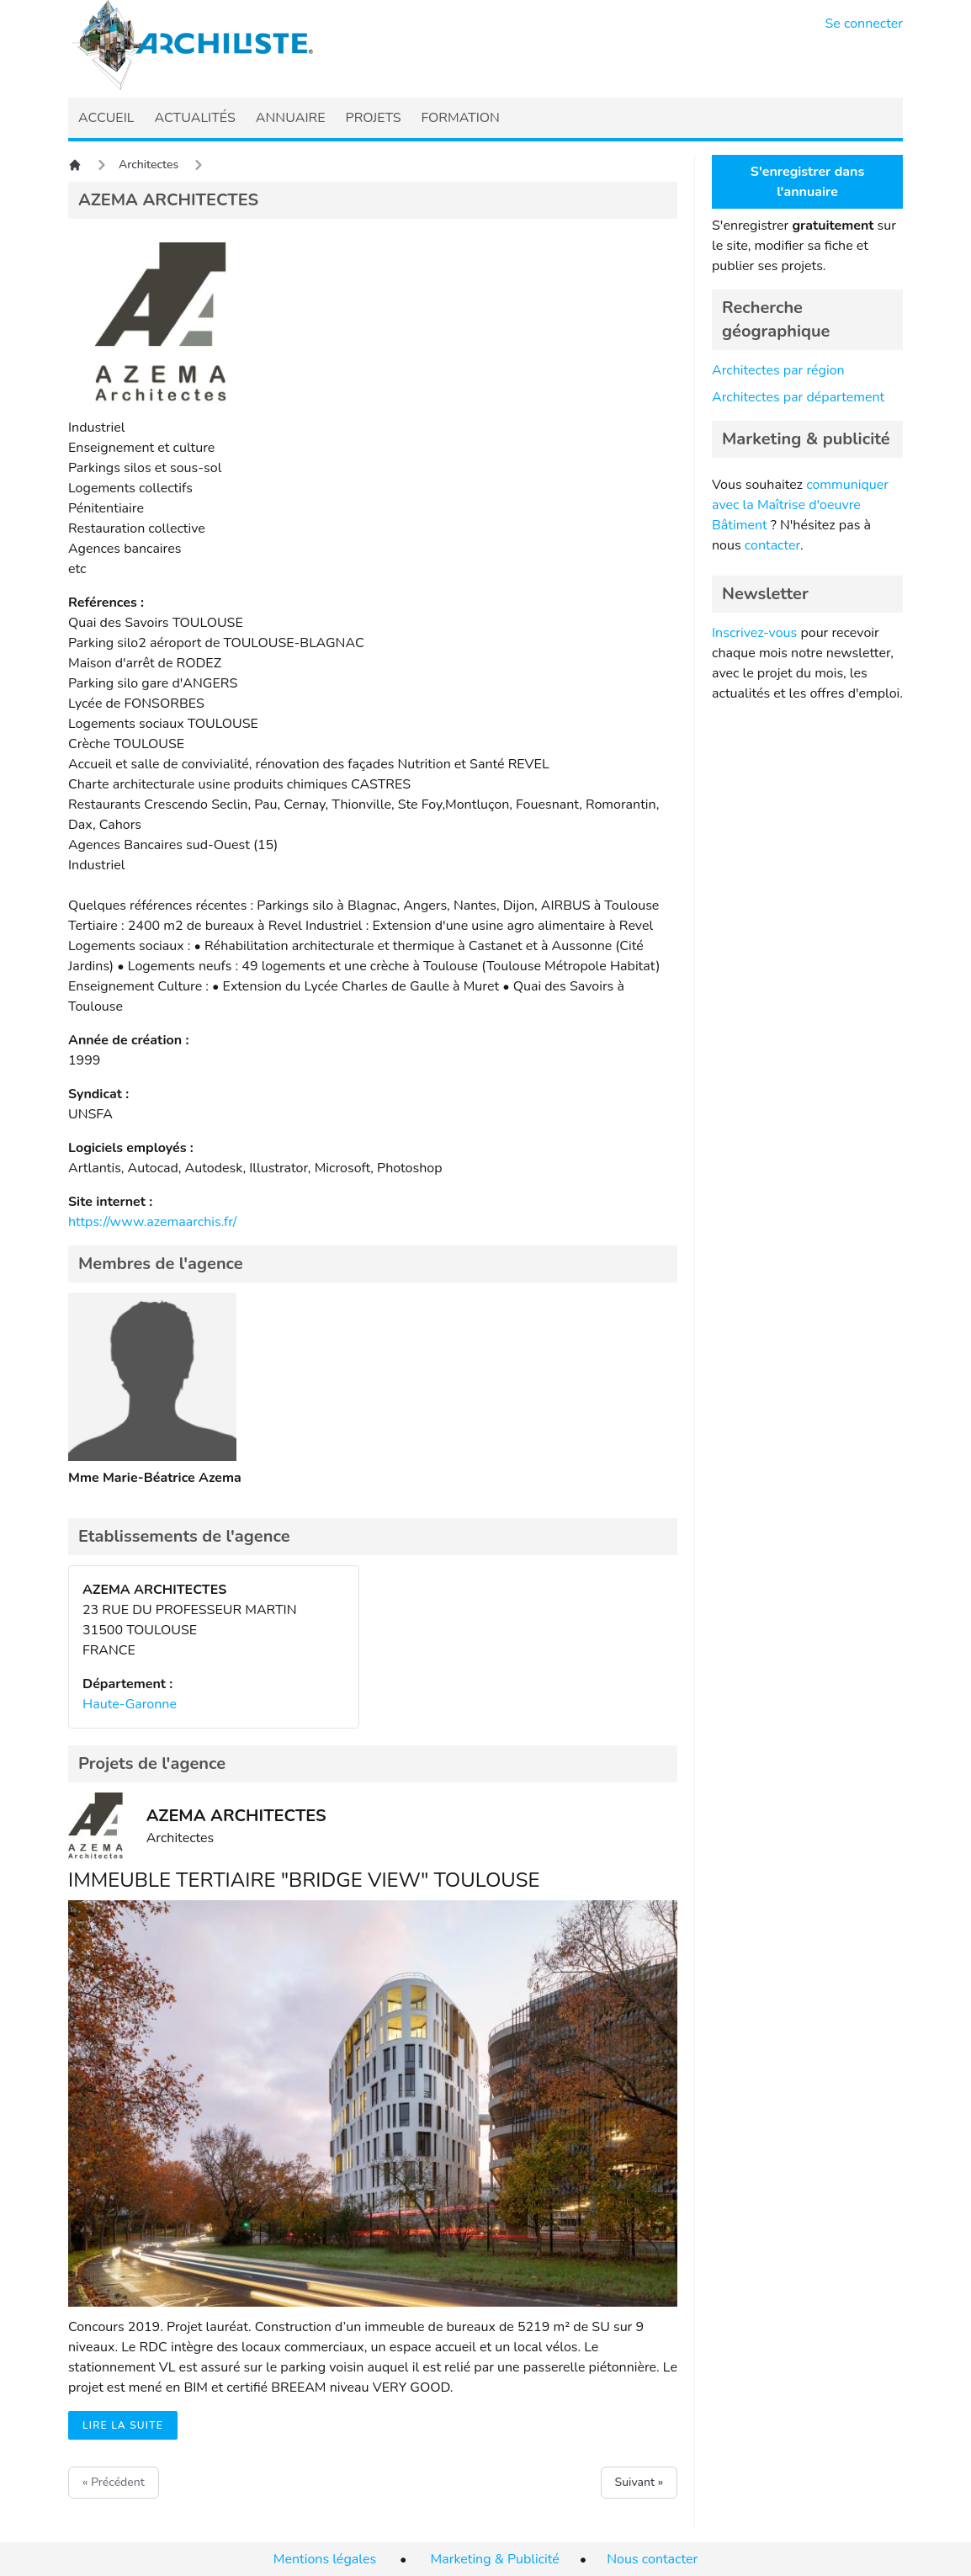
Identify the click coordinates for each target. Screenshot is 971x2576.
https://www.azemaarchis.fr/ (152, 1222)
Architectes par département (798, 397)
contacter (772, 545)
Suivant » (639, 2482)
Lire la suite (122, 2425)
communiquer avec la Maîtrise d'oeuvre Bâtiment (800, 504)
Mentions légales (324, 2559)
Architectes (148, 165)
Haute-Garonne (129, 1704)
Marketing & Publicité (495, 2559)
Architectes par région (778, 370)
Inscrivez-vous (754, 633)
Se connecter (864, 23)
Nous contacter (652, 2559)
